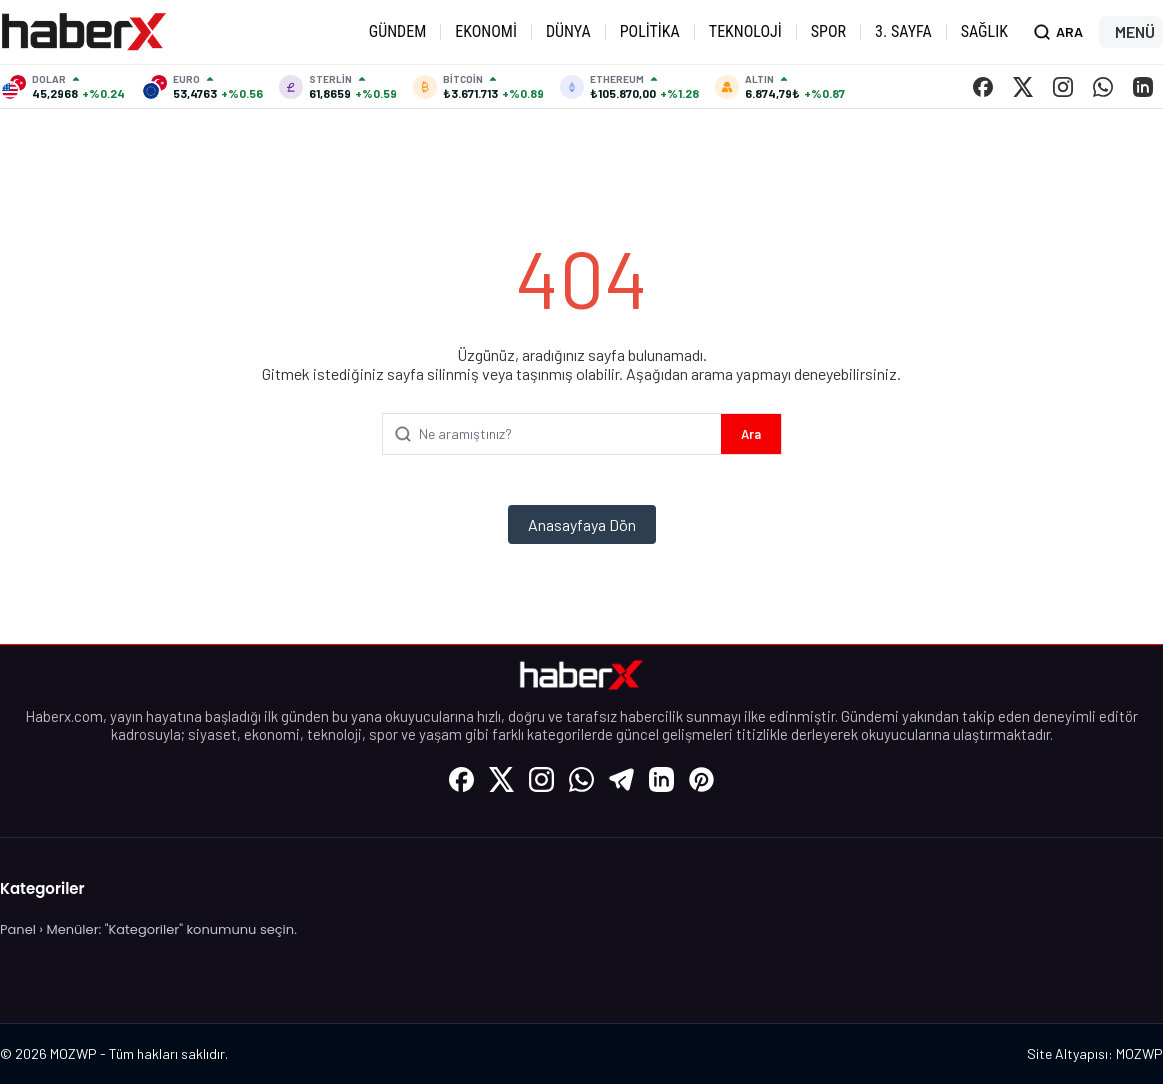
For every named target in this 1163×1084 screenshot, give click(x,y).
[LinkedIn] (1143, 87)
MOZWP (1139, 1053)
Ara (751, 434)
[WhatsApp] (1103, 87)
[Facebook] (983, 87)
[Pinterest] (702, 779)
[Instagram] (1063, 87)
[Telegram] (622, 779)
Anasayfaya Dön (582, 524)
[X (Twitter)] (1023, 87)
